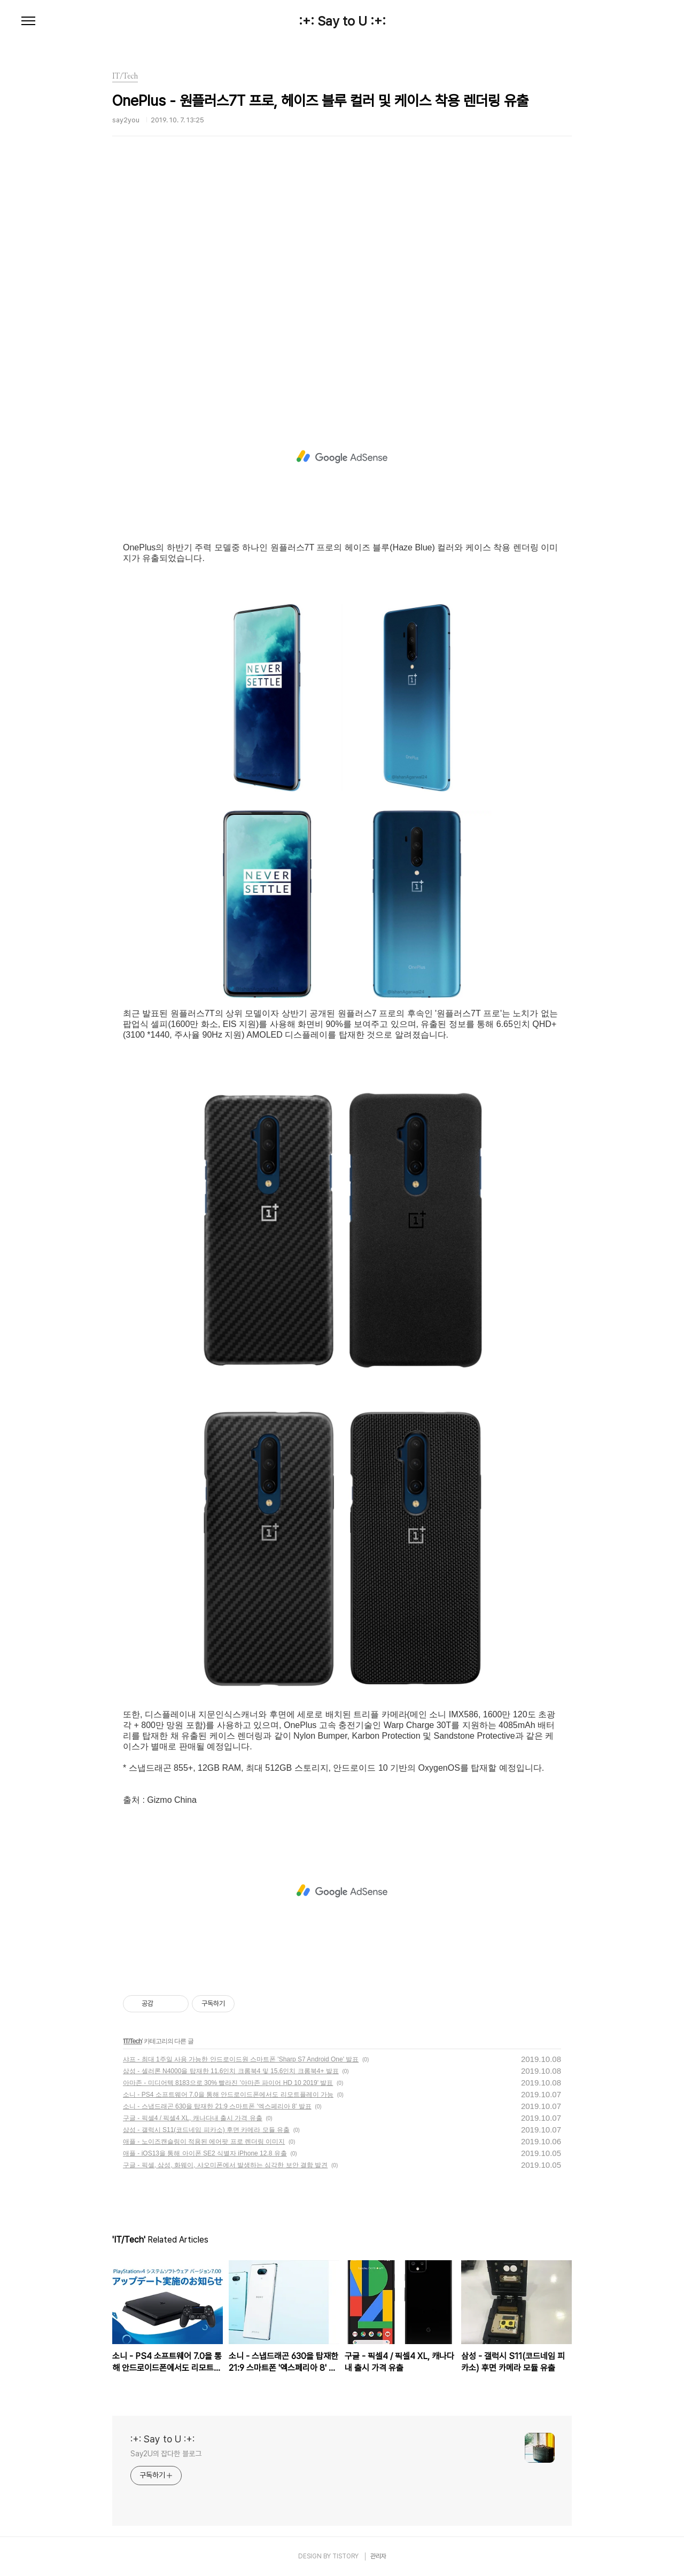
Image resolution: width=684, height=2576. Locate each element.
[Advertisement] (342, 280)
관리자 (378, 2556)
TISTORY (345, 2556)
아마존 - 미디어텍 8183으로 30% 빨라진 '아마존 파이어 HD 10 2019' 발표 (228, 2083)
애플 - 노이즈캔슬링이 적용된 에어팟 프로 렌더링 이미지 (204, 2141)
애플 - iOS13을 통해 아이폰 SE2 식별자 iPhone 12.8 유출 (205, 2153)
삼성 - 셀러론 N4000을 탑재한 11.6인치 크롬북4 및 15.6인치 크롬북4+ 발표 (231, 2071)
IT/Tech (132, 2041)
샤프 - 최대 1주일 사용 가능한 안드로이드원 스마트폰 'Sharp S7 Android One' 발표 (241, 2059)
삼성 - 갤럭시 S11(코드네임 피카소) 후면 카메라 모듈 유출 (206, 2130)
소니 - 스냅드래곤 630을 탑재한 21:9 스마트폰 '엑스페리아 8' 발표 (217, 2106)
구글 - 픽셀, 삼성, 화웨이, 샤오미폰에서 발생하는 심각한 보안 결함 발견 (225, 2165)
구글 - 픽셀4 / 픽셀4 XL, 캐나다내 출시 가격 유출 (192, 2118)
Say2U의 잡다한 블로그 (165, 2453)
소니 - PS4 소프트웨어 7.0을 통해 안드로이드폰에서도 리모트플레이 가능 (228, 2094)
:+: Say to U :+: (342, 21)
